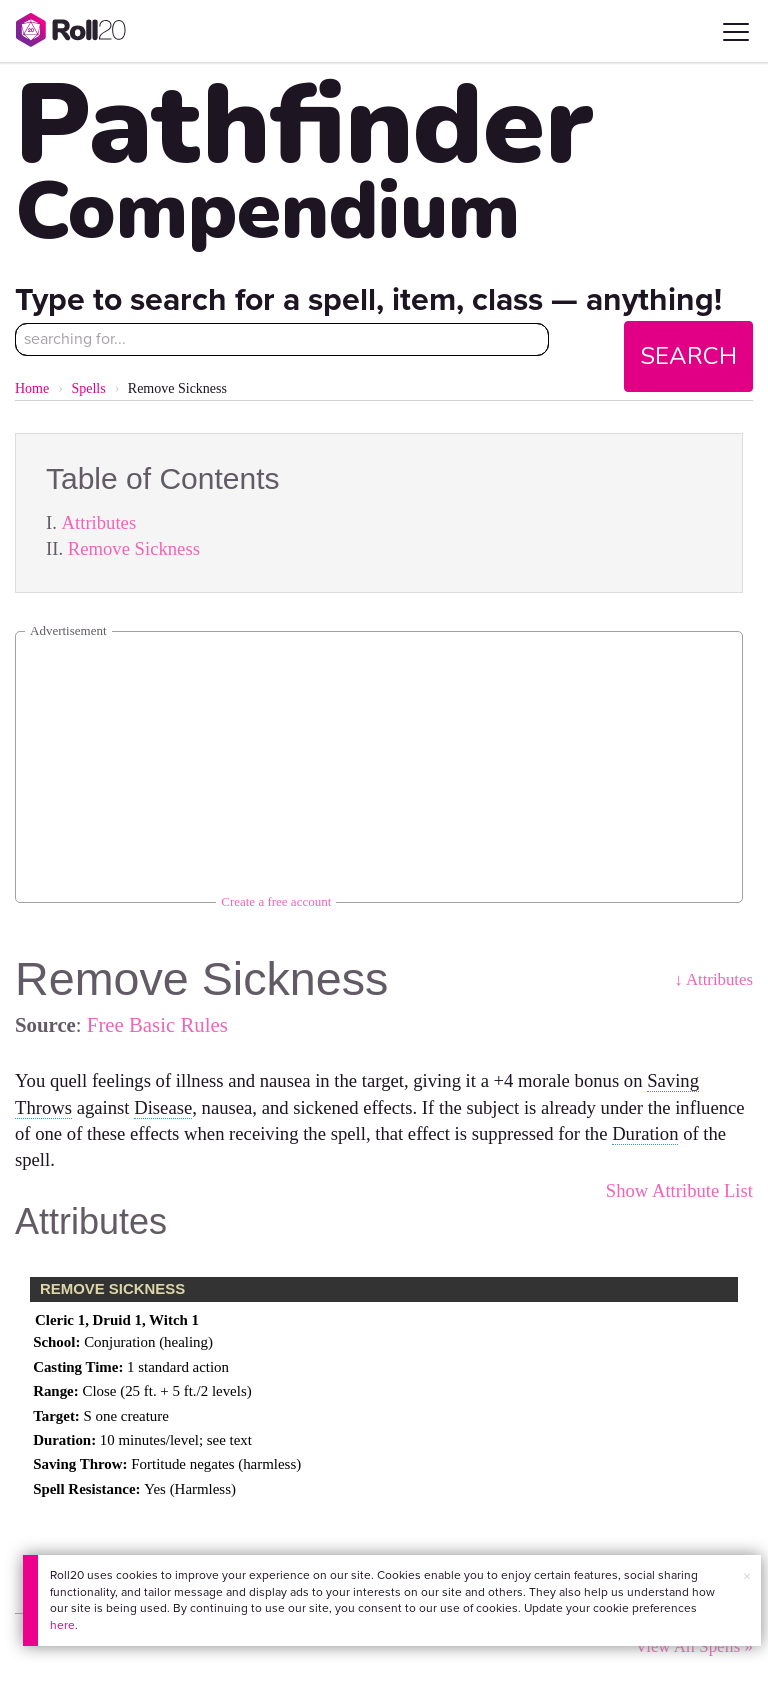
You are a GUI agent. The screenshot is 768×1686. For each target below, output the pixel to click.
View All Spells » (694, 1646)
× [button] (747, 1576)
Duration (645, 1133)
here (62, 1625)
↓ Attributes (713, 979)
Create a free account (276, 901)
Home (32, 388)
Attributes (99, 522)
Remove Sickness (134, 548)
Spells (88, 388)
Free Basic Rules (157, 1024)
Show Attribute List (679, 1190)
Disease (163, 1107)
